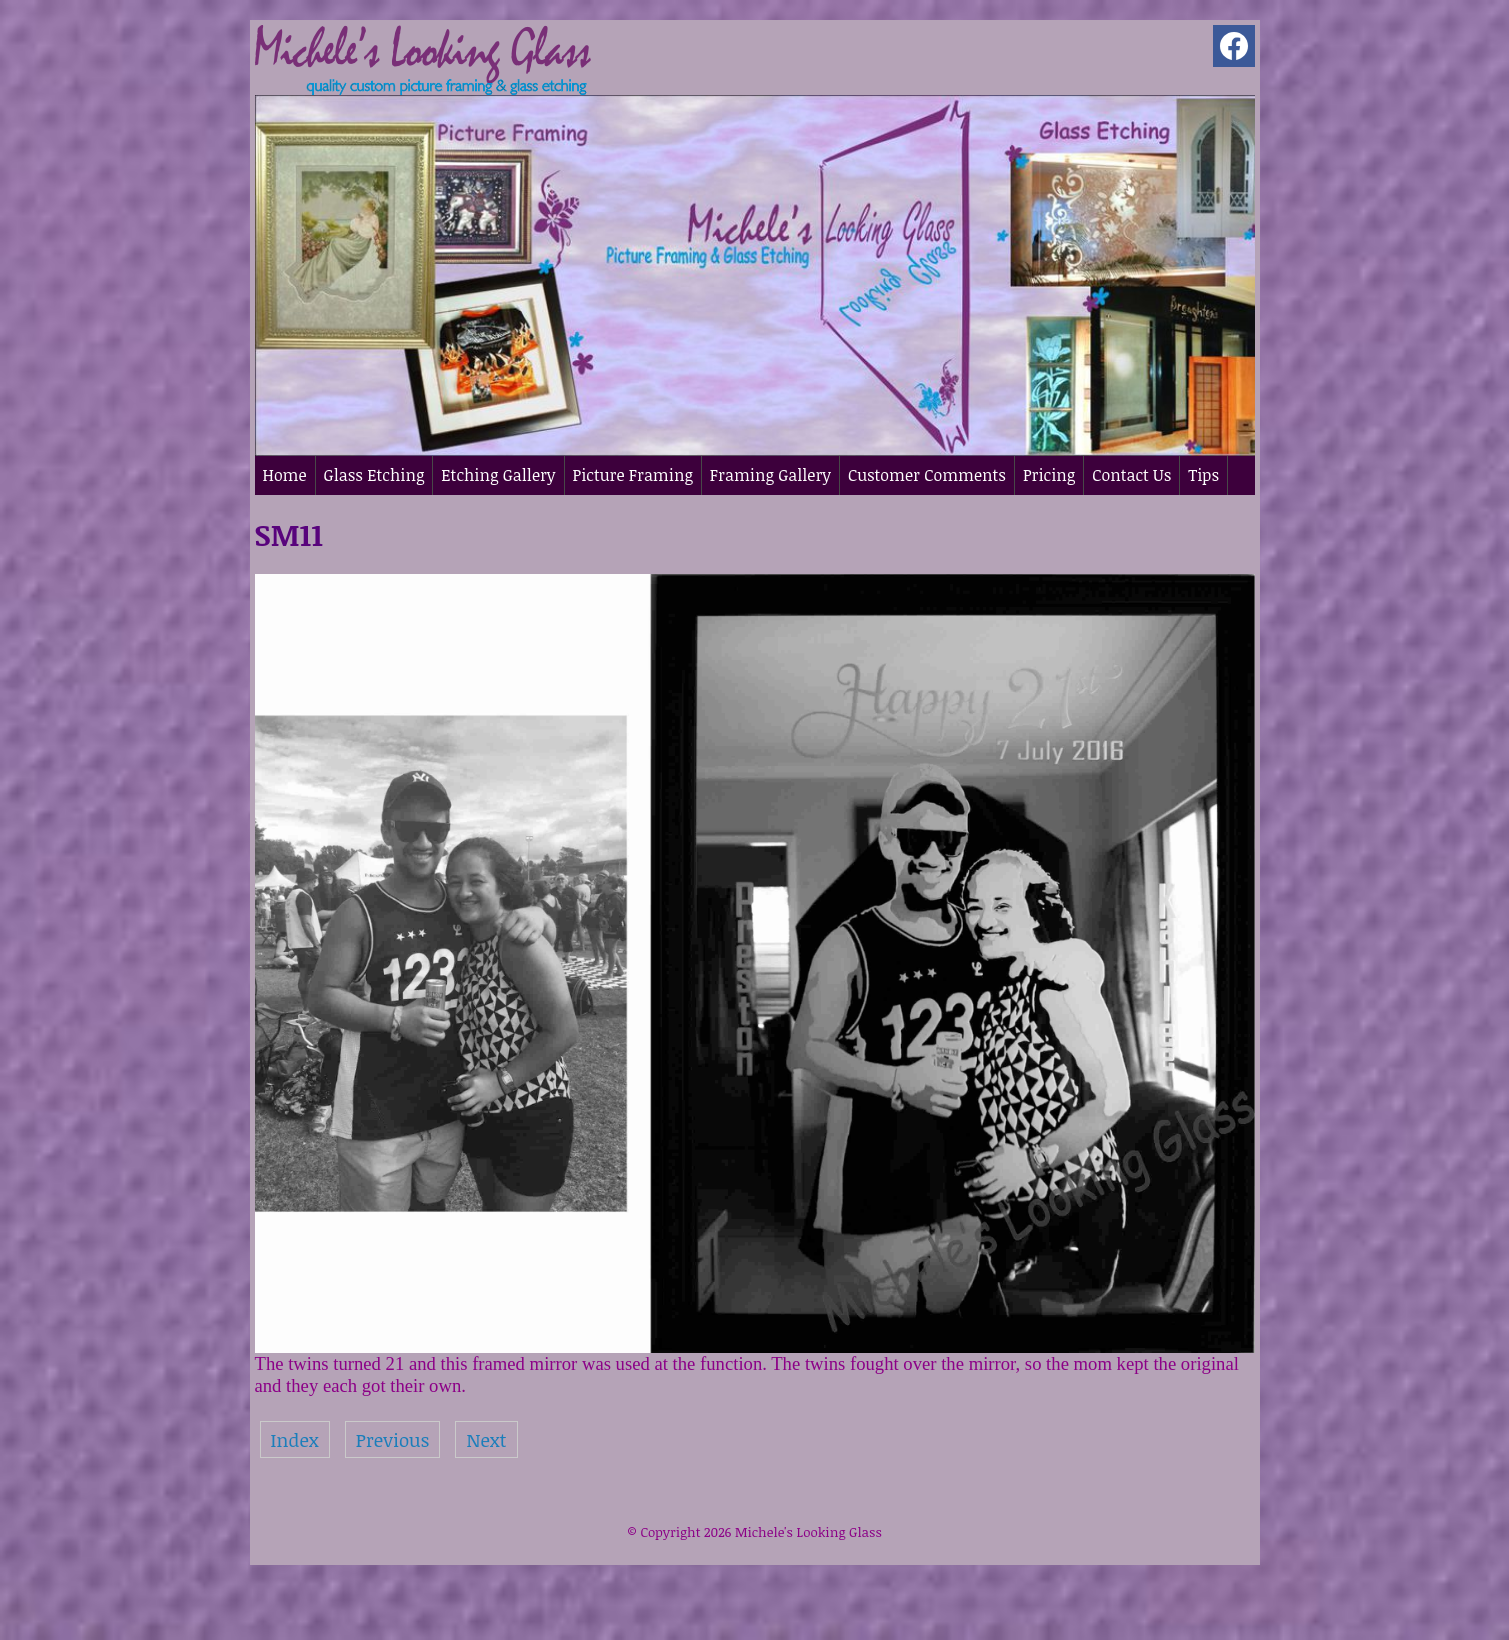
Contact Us (1131, 475)
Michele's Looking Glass (808, 1532)
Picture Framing (633, 475)
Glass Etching (374, 475)
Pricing (1049, 475)
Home (285, 475)
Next (486, 1439)
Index (295, 1439)
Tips (1203, 475)
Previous (393, 1439)
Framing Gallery (770, 475)
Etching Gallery (498, 475)
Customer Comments (927, 475)
